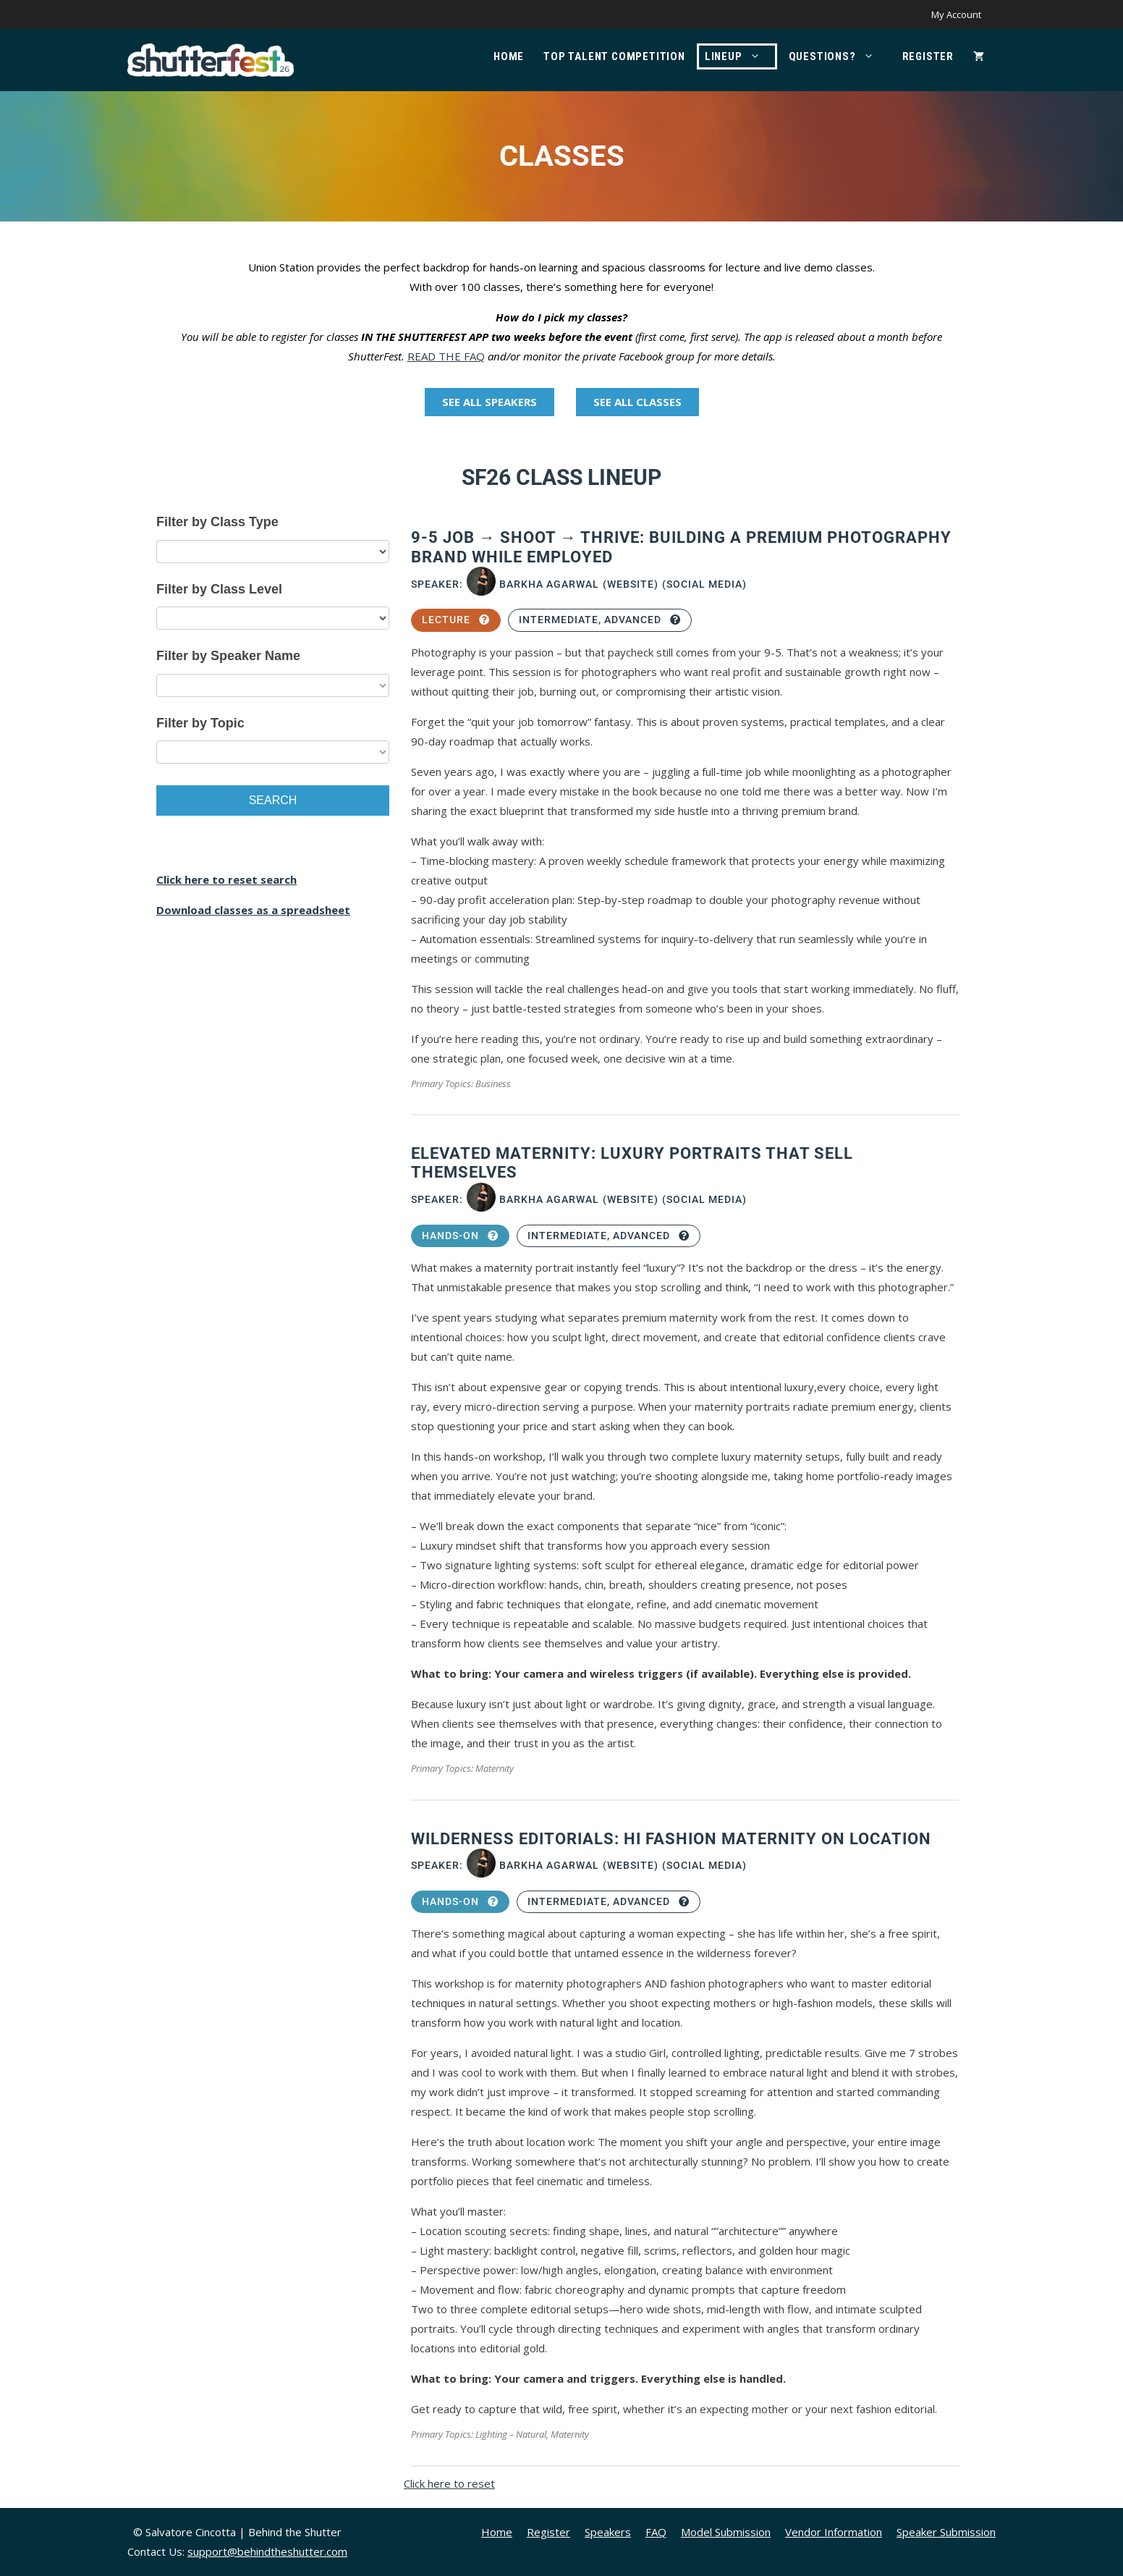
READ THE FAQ (446, 356)
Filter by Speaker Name (228, 656)
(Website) (630, 584)
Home (508, 56)
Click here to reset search (226, 879)
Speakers (608, 2532)
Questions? (839, 56)
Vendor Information (833, 2532)
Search (273, 800)
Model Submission (726, 2532)
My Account (956, 14)
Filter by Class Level (219, 589)
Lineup (740, 56)
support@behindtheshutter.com (267, 2551)
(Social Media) (704, 584)
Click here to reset (449, 2483)
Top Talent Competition (614, 56)
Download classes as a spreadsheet (253, 910)
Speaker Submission (946, 2532)
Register (928, 56)
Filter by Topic (200, 723)
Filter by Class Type (217, 522)
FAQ (655, 2532)
